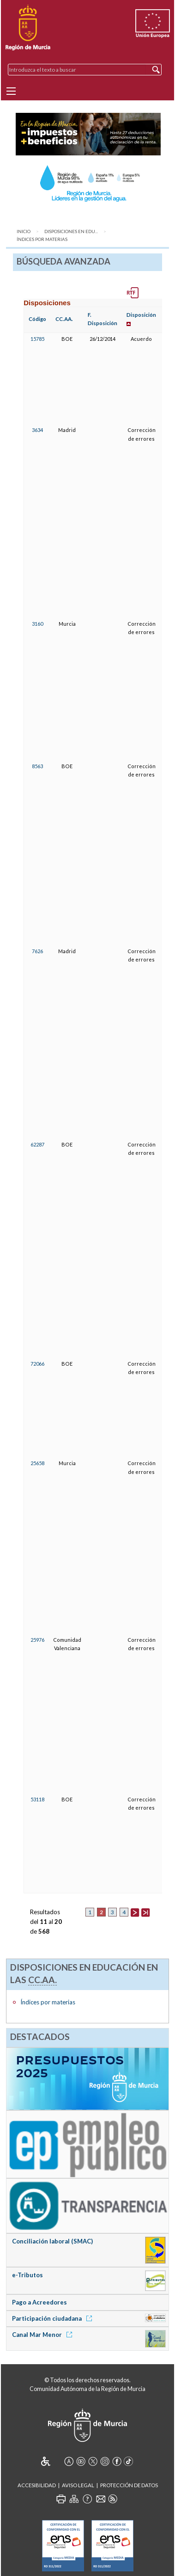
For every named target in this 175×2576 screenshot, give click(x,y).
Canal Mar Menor (43, 2334)
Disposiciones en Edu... (71, 231)
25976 (37, 1640)
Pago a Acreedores (39, 2302)
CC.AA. (64, 319)
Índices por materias (42, 239)
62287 (37, 1144)
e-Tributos (27, 2275)
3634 (37, 430)
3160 (37, 624)
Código (37, 319)
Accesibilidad (37, 2485)
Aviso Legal (78, 2485)
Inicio (23, 231)
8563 (37, 766)
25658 (37, 1463)
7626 (37, 951)
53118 (37, 1799)
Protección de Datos (129, 2485)
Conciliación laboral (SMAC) (52, 2241)
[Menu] (11, 91)
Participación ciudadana (53, 2318)
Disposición (141, 315)
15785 (37, 339)
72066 (37, 1364)
